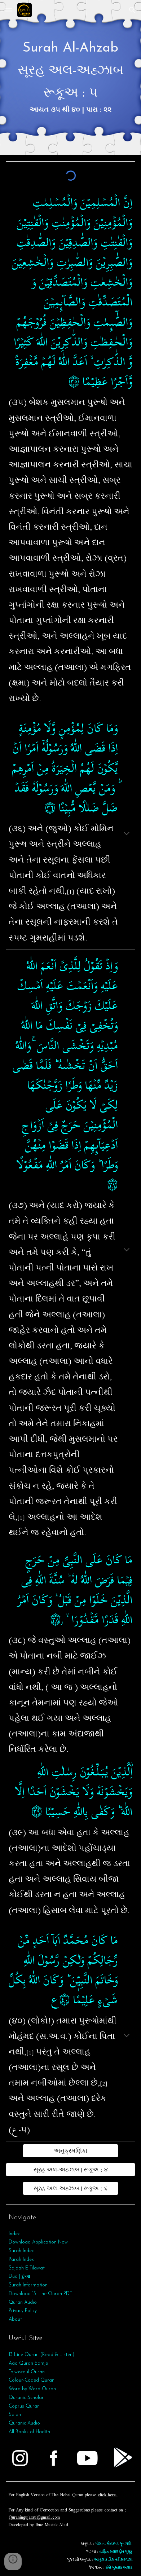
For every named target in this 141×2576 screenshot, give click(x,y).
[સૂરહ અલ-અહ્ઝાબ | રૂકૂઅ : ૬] (70, 2188)
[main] (70, 78)
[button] (8, 10)
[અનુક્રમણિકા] (70, 2150)
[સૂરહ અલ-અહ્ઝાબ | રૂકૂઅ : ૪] (70, 2169)
